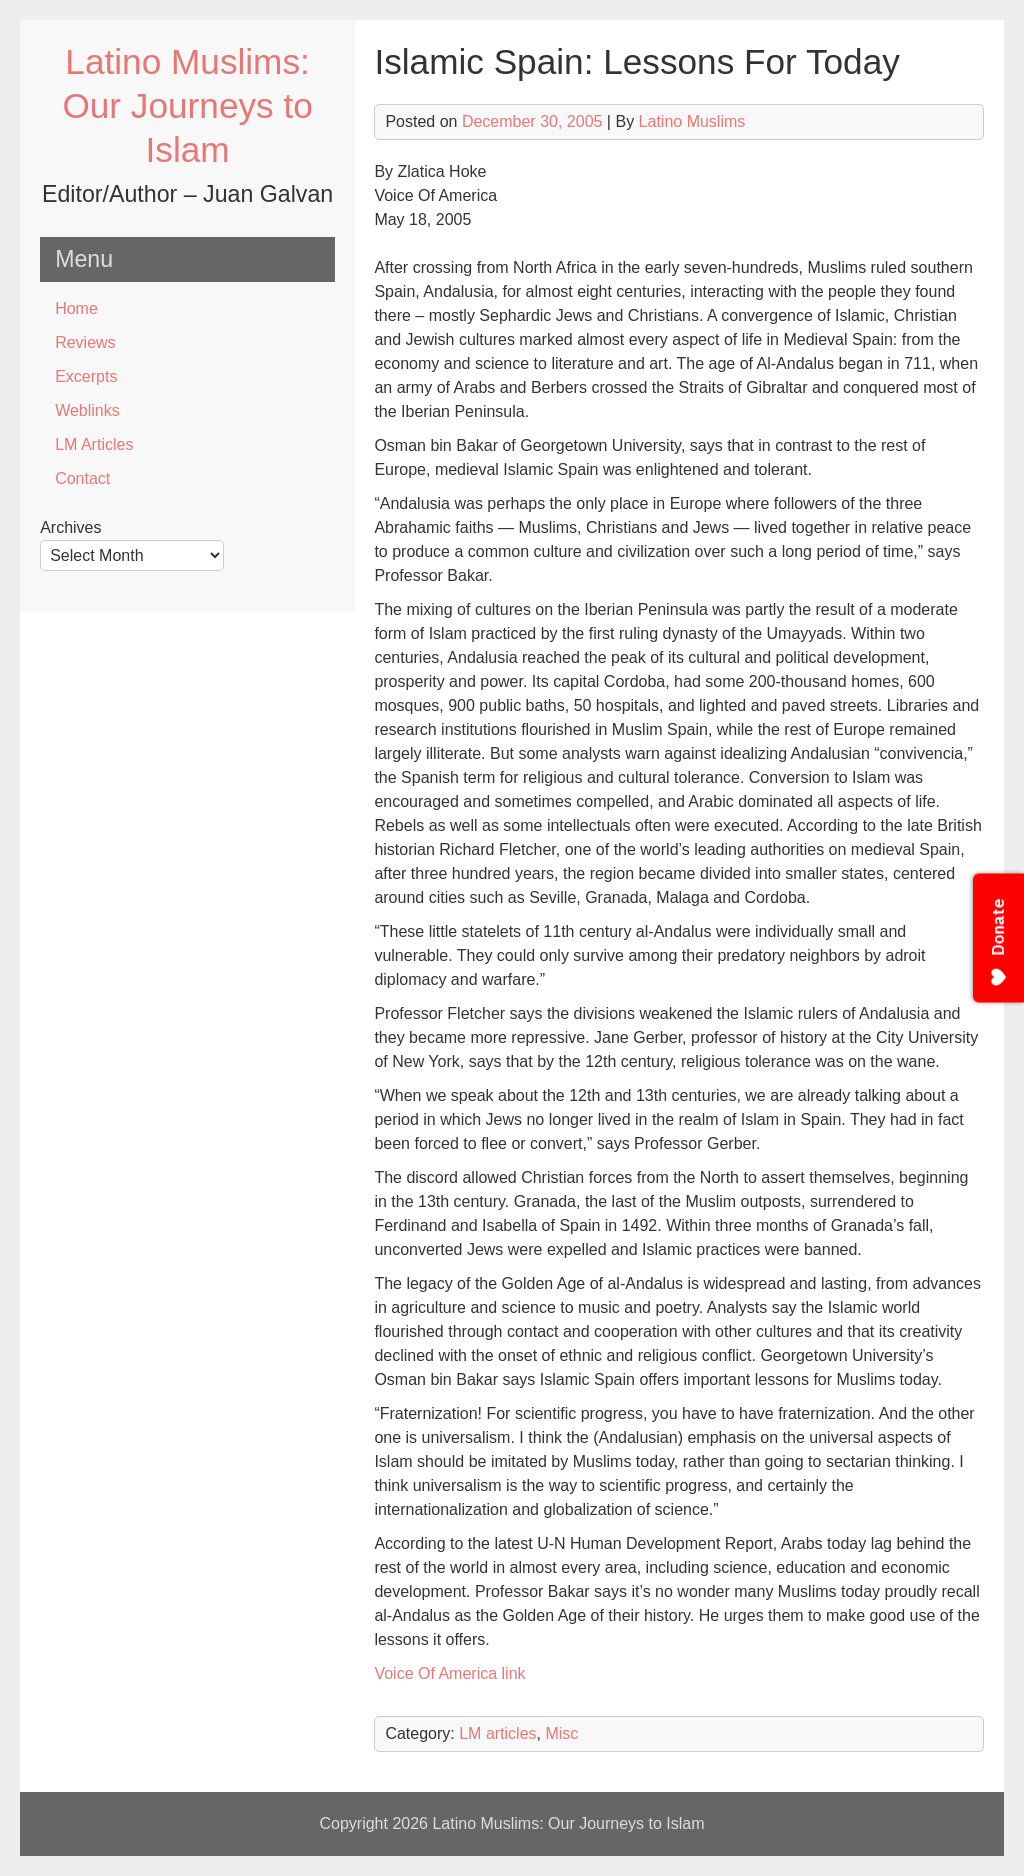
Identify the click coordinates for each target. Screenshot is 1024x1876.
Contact (82, 478)
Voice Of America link (449, 1673)
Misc (561, 1733)
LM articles (497, 1733)
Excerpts (86, 376)
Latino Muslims (692, 121)
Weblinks (87, 410)
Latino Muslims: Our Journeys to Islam (187, 105)
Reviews (85, 342)
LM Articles (94, 444)
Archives (70, 527)
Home (76, 308)
